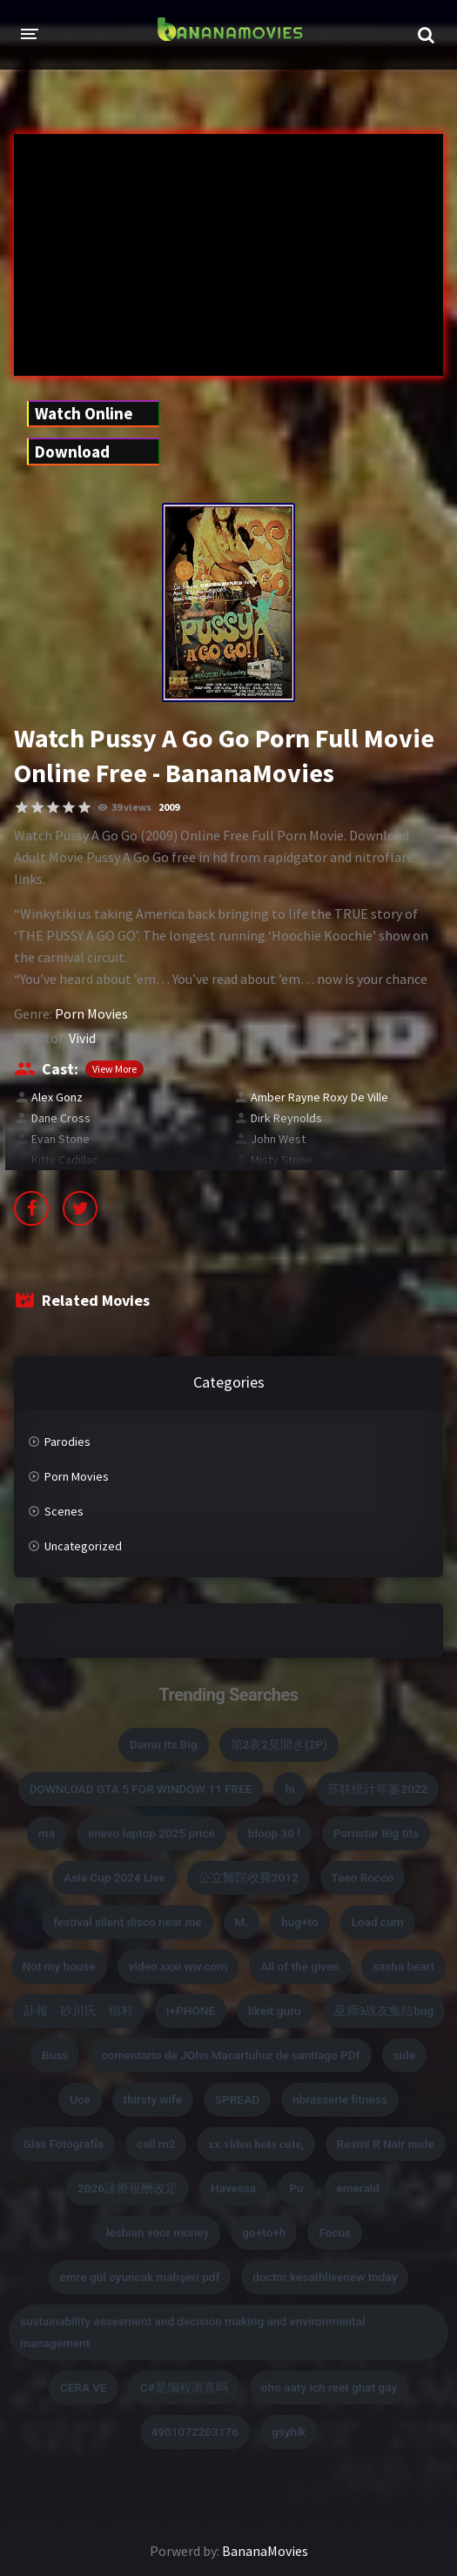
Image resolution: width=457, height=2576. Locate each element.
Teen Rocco (362, 1877)
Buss (55, 2055)
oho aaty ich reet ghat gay (329, 2387)
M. (242, 1922)
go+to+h (264, 2232)
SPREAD (237, 2099)
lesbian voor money (157, 2232)
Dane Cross (61, 1118)
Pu (296, 2188)
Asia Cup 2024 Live (114, 1877)
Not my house (59, 1966)
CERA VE (83, 2387)
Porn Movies (91, 1013)
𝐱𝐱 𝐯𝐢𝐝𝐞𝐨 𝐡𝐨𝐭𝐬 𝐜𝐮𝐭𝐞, (255, 2144)
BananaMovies (265, 2550)
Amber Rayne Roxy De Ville (319, 1097)
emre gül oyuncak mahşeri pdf (140, 2277)
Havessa (233, 2188)
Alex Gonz (57, 1097)
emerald (357, 2188)
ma (46, 1833)
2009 (168, 806)
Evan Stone (60, 1139)
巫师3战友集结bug (384, 2010)
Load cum (378, 1922)
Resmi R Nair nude (385, 2144)
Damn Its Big (164, 1744)
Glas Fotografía (63, 2144)
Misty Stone (282, 1160)
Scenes (64, 1511)
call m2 (156, 2144)
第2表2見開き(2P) (279, 1744)
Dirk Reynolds (286, 1118)
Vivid (82, 1038)
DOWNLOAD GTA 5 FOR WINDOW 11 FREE (141, 1789)
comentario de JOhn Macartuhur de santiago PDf (230, 2055)
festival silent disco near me (127, 1922)
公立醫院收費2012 (248, 1877)
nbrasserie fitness (339, 2099)
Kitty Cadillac (64, 1160)
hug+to (299, 1922)
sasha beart (404, 1966)
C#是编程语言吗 (184, 2387)
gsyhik (289, 2432)
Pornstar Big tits (376, 1833)
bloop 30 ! (274, 1833)
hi (289, 1789)
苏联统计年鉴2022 (377, 1789)
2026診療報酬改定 (127, 2188)
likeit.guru (274, 2010)
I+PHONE (190, 2010)
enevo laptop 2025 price (151, 1833)
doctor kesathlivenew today (324, 2277)
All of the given (299, 1966)
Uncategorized (83, 1546)
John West (278, 1139)
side (404, 2055)
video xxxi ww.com (178, 1966)
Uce (80, 2099)
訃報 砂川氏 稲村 (78, 2010)
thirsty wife (153, 2099)
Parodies (67, 1441)
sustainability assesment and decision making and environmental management (192, 2332)
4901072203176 (195, 2432)
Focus (335, 2232)
